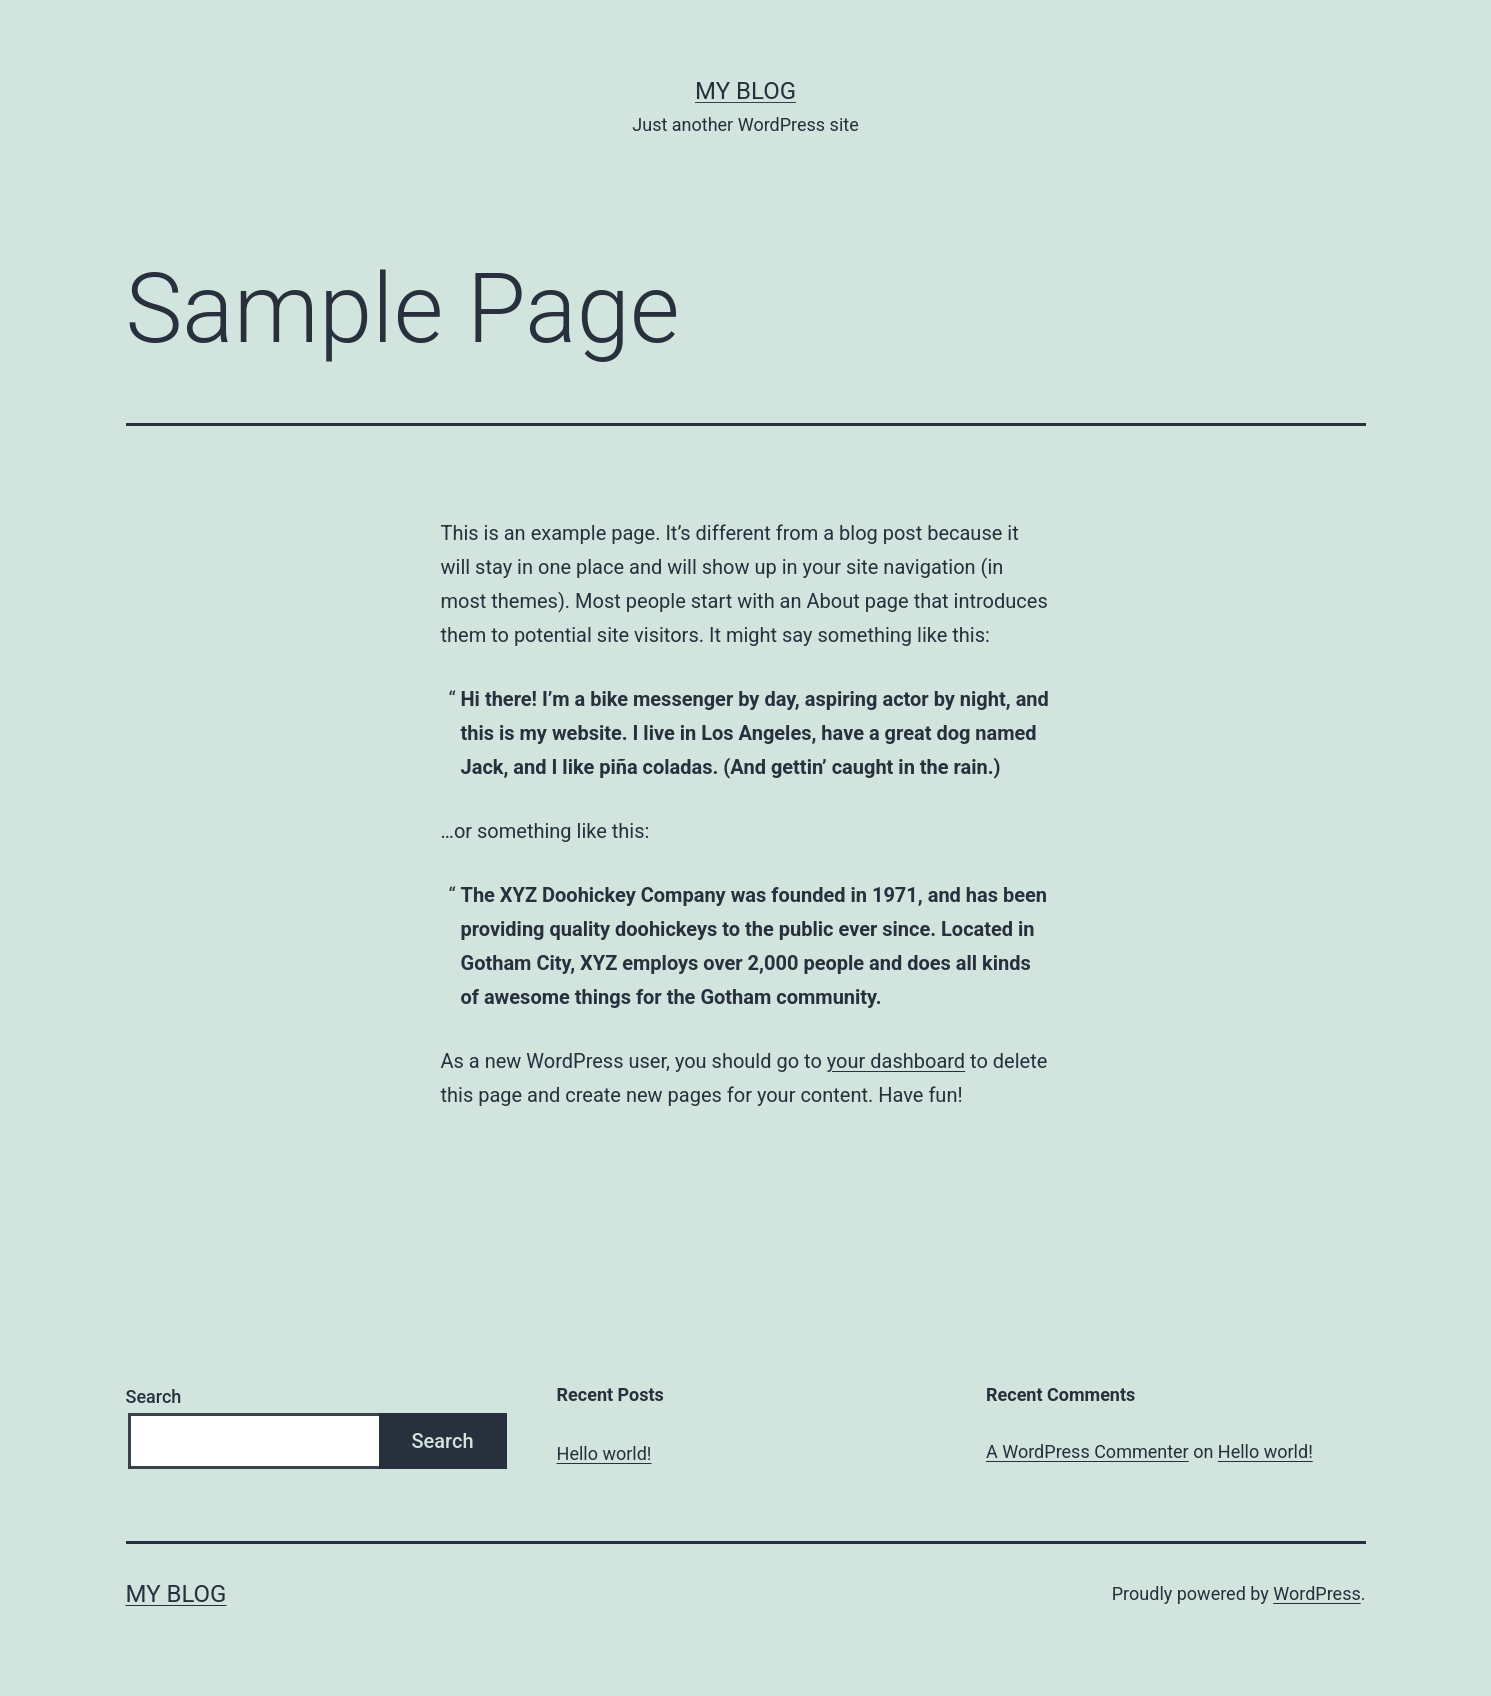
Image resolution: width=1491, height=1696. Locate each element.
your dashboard (896, 1061)
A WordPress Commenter (1087, 1451)
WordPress (1316, 1593)
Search (154, 1396)
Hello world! (604, 1453)
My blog (745, 91)
